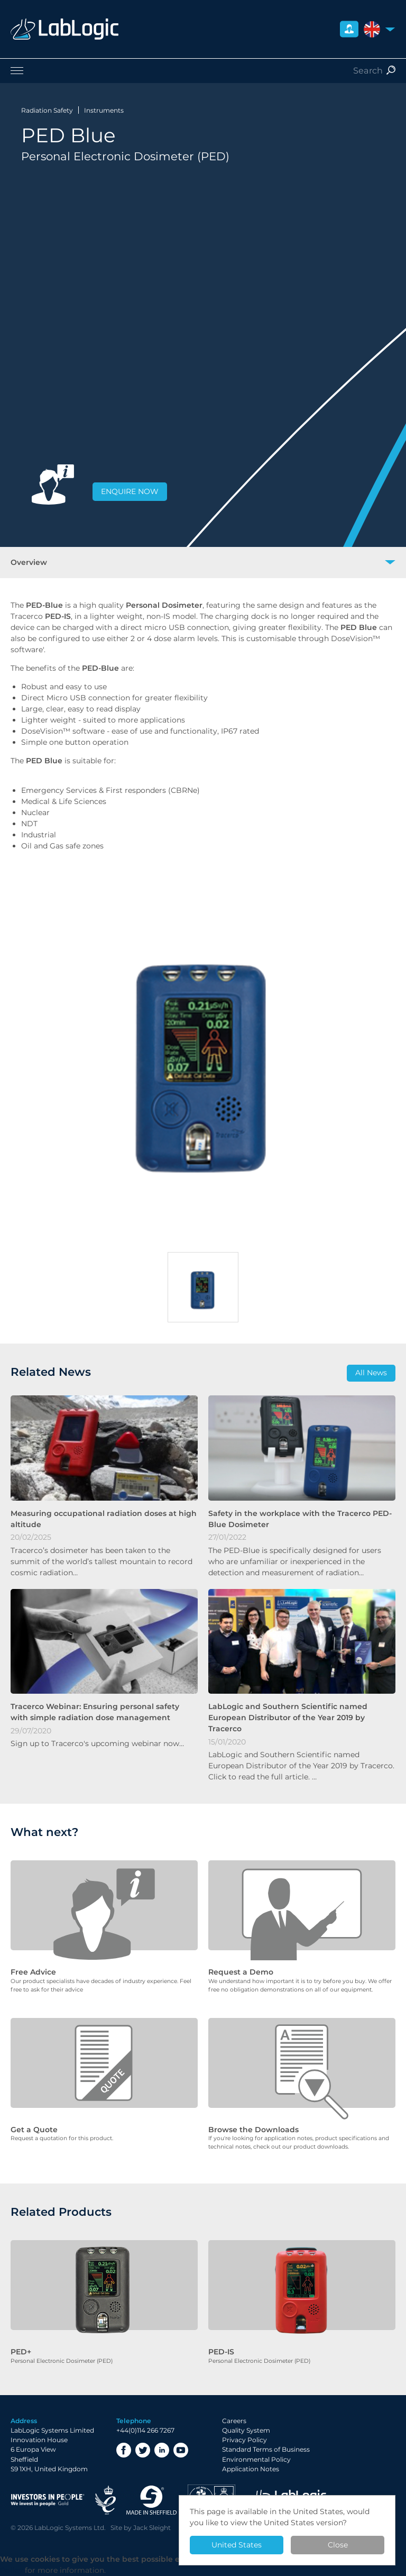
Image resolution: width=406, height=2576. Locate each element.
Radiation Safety (47, 110)
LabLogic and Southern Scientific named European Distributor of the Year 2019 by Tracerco (287, 1717)
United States (236, 2545)
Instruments (104, 110)
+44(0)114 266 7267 (145, 2430)
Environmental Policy (256, 2459)
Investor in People (48, 2500)
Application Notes (250, 2469)
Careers (234, 2421)
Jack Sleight (152, 2528)
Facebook (123, 2450)
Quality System (246, 2430)
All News (371, 1372)
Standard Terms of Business (266, 2449)
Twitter (142, 2450)
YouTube (180, 2450)
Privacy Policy (244, 2440)
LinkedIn (161, 2450)
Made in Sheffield (151, 2500)
